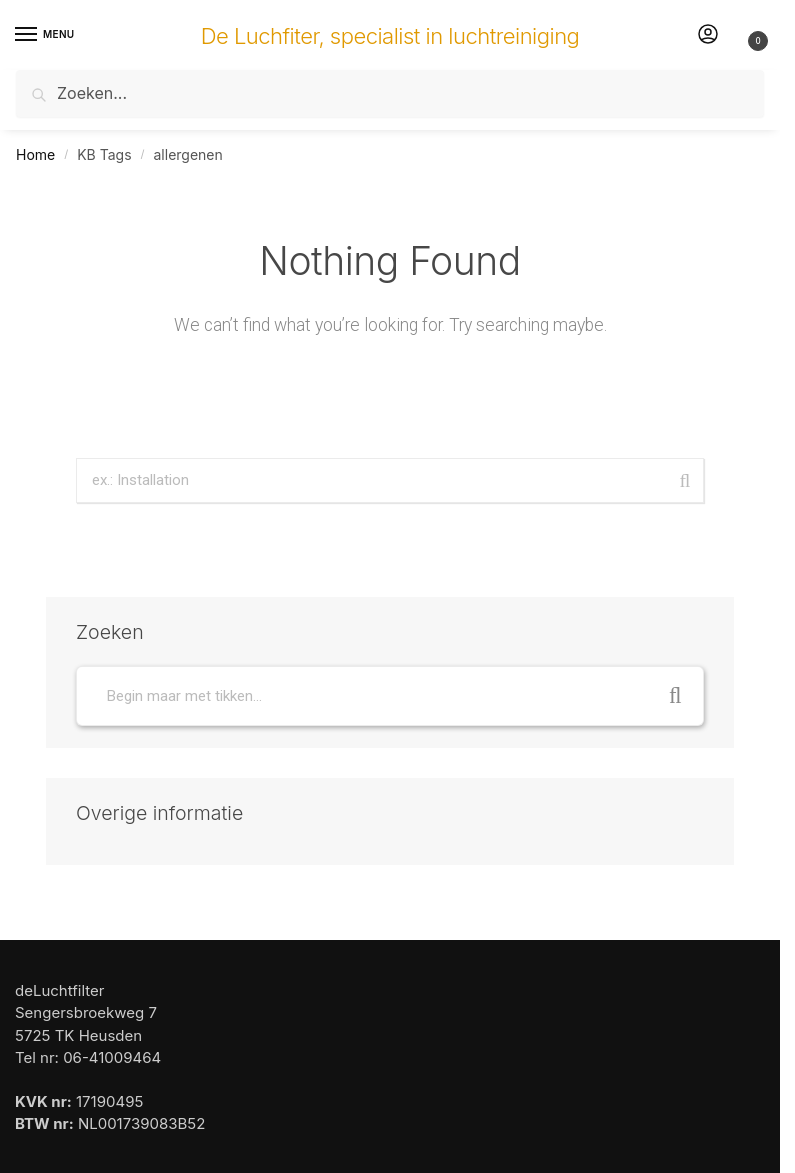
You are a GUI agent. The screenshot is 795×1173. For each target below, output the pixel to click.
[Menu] (45, 35)
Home (35, 154)
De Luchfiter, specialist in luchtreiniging (390, 36)
